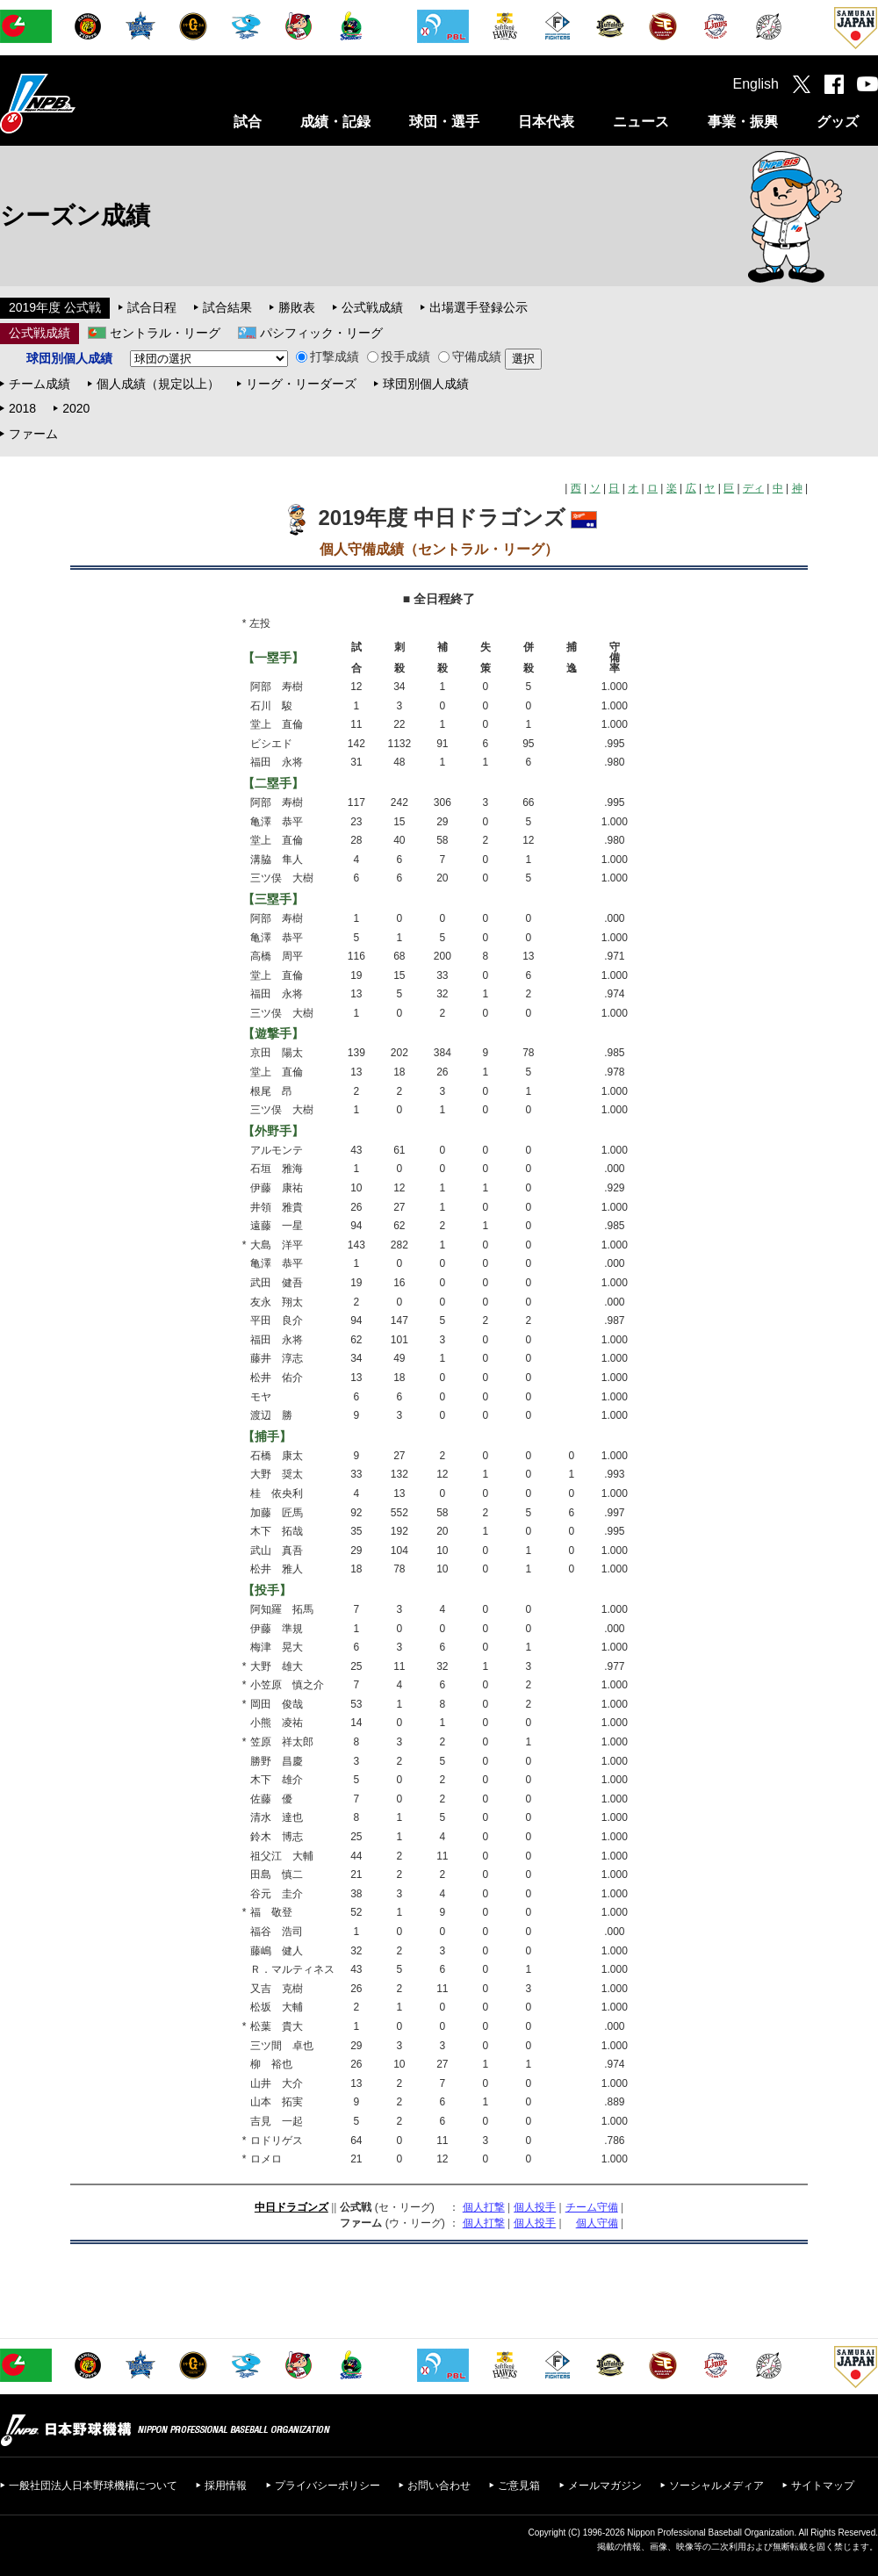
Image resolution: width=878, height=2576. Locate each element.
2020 (76, 408)
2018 (22, 408)
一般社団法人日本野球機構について (93, 2485)
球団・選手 (444, 121)
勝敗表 (296, 307)
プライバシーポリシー (327, 2485)
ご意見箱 (519, 2485)
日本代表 (546, 121)
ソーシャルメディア (716, 2485)
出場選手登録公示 (478, 307)
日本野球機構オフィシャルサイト (81, 103)
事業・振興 (743, 121)
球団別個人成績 (426, 384)
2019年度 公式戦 (55, 307)
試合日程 (151, 307)
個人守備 (597, 2223)
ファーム (33, 434)
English (756, 83)
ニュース (641, 121)
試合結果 (227, 307)
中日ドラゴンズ (291, 2207)
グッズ (838, 121)
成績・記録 (335, 121)
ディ (753, 488)
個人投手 (535, 2207)
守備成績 (469, 356)
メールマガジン (605, 2485)
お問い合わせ (439, 2485)
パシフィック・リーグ (321, 333)
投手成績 (398, 356)
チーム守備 (591, 2207)
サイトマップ (822, 2485)
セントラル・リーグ (165, 333)
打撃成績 (327, 356)
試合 (248, 121)
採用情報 (226, 2485)
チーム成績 (39, 384)
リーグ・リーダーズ (301, 384)
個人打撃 (484, 2207)
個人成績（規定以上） (158, 384)
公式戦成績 (372, 307)
